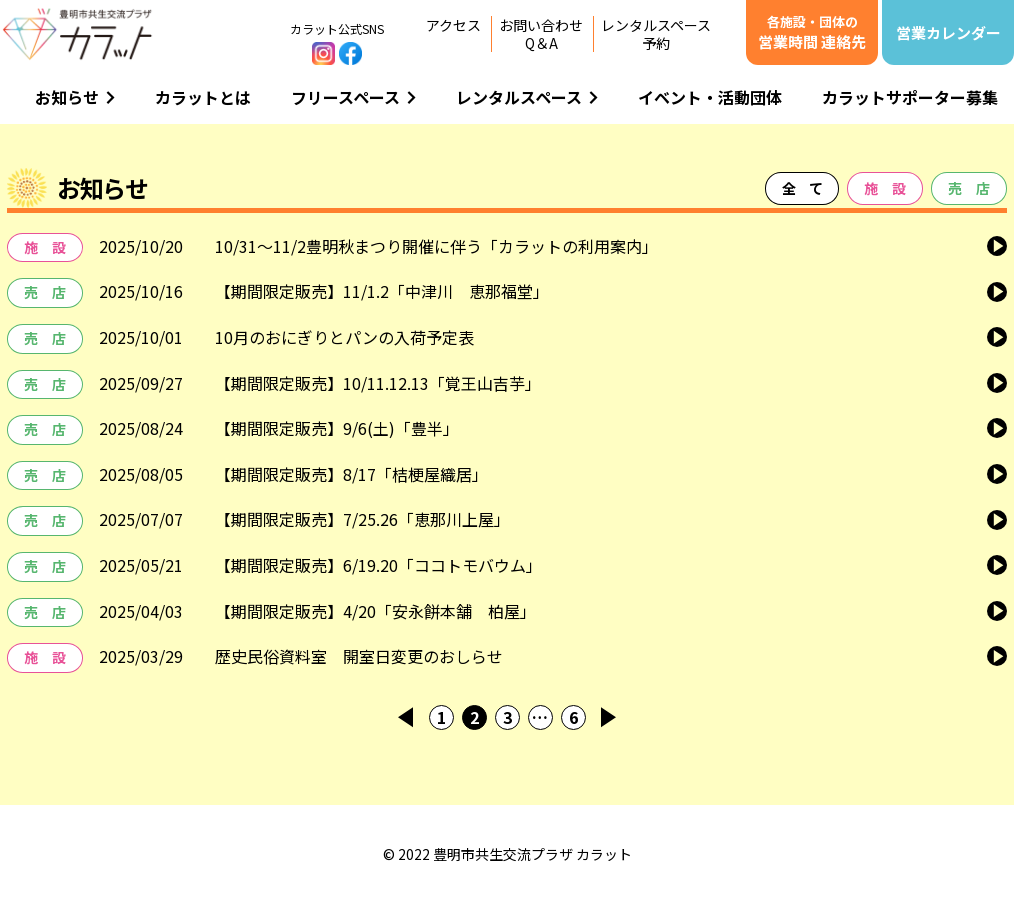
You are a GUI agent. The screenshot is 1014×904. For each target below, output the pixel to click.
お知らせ (75, 97)
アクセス (453, 25)
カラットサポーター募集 (910, 97)
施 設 (885, 188)
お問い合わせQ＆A (541, 34)
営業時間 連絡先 (812, 32)
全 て (802, 188)
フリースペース (353, 97)
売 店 (969, 188)
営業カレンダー (948, 32)
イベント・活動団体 (710, 97)
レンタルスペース (527, 97)
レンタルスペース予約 (656, 34)
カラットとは (203, 97)
